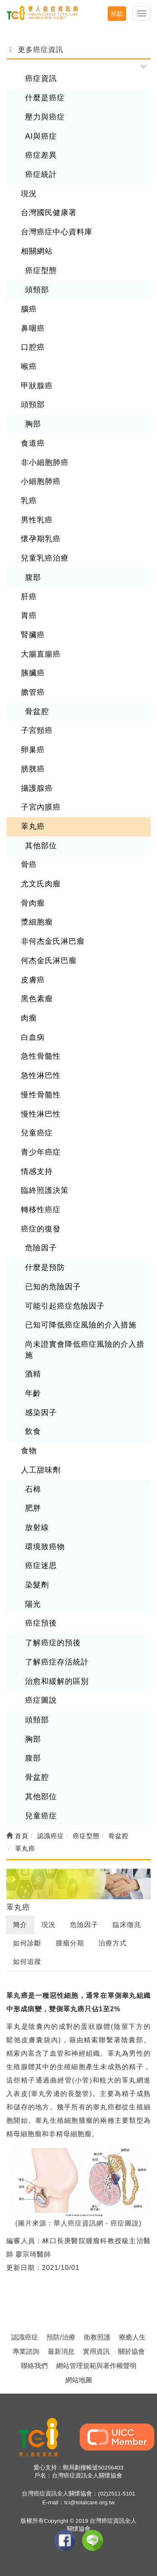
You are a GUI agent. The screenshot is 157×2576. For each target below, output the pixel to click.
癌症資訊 (41, 78)
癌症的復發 (41, 1229)
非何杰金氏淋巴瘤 (53, 941)
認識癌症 (24, 2337)
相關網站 (37, 251)
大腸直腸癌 (41, 654)
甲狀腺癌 (37, 386)
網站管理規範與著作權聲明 (96, 2365)
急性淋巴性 (41, 1075)
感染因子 (41, 1412)
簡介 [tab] (20, 1924)
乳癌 (29, 500)
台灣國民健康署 (49, 212)
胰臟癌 (33, 673)
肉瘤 (29, 1018)
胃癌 (29, 615)
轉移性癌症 (41, 1209)
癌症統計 (41, 174)
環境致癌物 (45, 1546)
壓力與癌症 (45, 117)
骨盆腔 (37, 711)
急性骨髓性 (41, 1056)
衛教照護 (97, 2337)
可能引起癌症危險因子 (65, 1306)
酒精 (33, 1374)
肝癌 (29, 596)
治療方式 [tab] (112, 1943)
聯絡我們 (34, 2365)
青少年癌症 (41, 1152)
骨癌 (29, 864)
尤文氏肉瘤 (41, 884)
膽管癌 (33, 692)
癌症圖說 (41, 1700)
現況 (29, 194)
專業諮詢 (26, 2351)
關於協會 (131, 2351)
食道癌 (33, 443)
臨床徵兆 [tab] (127, 1924)
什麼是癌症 (45, 97)
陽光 (33, 1604)
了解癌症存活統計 (57, 1662)
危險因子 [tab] (84, 1924)
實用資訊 (96, 2351)
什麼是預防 (45, 1267)
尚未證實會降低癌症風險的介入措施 (84, 1349)
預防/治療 (60, 2337)
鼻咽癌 (33, 328)
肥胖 (33, 1508)
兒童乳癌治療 (45, 558)
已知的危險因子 (53, 1287)
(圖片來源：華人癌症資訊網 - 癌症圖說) (78, 2223)
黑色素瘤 (37, 999)
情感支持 (37, 1171)
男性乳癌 (37, 520)
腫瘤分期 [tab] (70, 1943)
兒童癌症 (37, 1133)
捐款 (117, 13)
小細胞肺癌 (41, 481)
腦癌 (29, 309)
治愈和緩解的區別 (57, 1681)
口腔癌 (33, 347)
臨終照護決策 (45, 1190)
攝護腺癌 (37, 788)
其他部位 (41, 845)
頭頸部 (37, 290)
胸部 (33, 424)
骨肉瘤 (33, 903)
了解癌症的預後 (53, 1643)
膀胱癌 (33, 769)
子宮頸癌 (37, 730)
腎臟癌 (33, 635)
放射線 (37, 1527)
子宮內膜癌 (41, 807)
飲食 (33, 1431)
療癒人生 (132, 2337)
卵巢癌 (33, 749)
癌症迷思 (41, 1565)
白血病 (33, 1037)
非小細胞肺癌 (45, 462)
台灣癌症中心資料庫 (57, 232)
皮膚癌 (33, 980)
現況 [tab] (48, 1924)
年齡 (33, 1393)
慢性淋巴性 (41, 1114)
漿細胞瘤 (37, 922)
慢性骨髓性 (41, 1095)
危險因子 (41, 1248)
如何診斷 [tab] (27, 1943)
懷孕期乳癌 (41, 539)
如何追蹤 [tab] (27, 1961)
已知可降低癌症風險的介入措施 (80, 1325)
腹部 (33, 577)
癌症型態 (41, 270)
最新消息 (61, 2351)
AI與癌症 (41, 136)
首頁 (17, 1835)
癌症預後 (41, 1623)
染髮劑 (37, 1585)
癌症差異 (41, 155)
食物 (29, 1450)
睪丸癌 (33, 826)
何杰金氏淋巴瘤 (49, 960)
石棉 (33, 1489)
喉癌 (29, 366)
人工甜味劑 (41, 1470)
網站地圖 (78, 2380)
